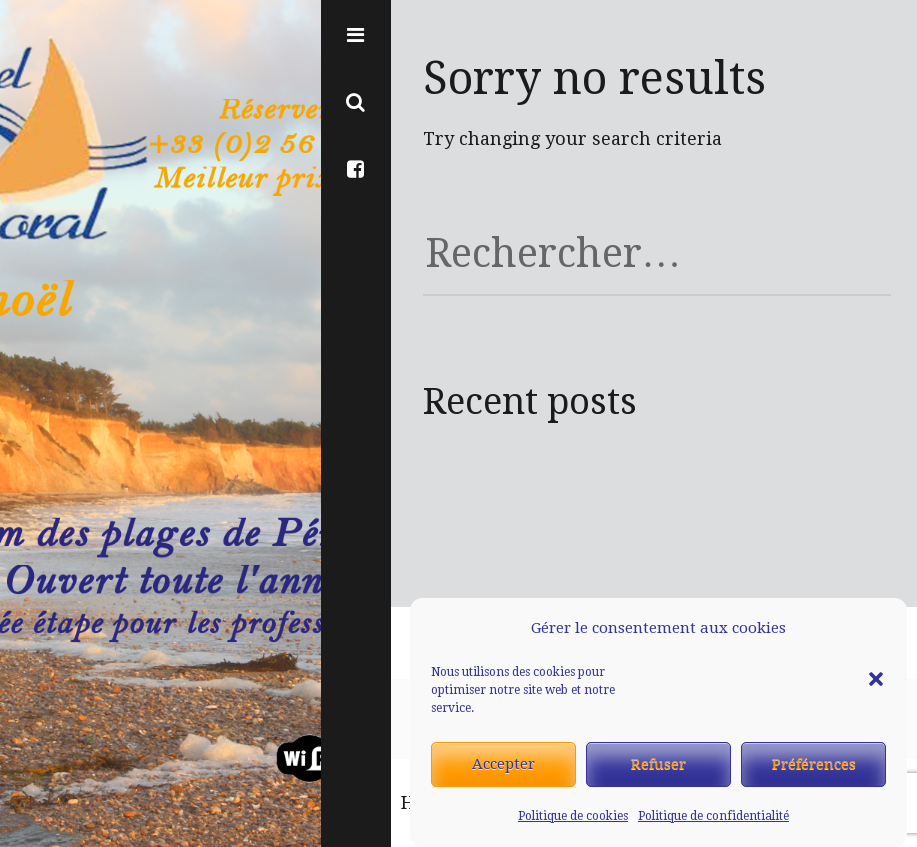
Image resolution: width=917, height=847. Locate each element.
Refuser (658, 764)
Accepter (503, 764)
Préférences (814, 764)
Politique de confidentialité (713, 816)
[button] (876, 629)
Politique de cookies (573, 816)
